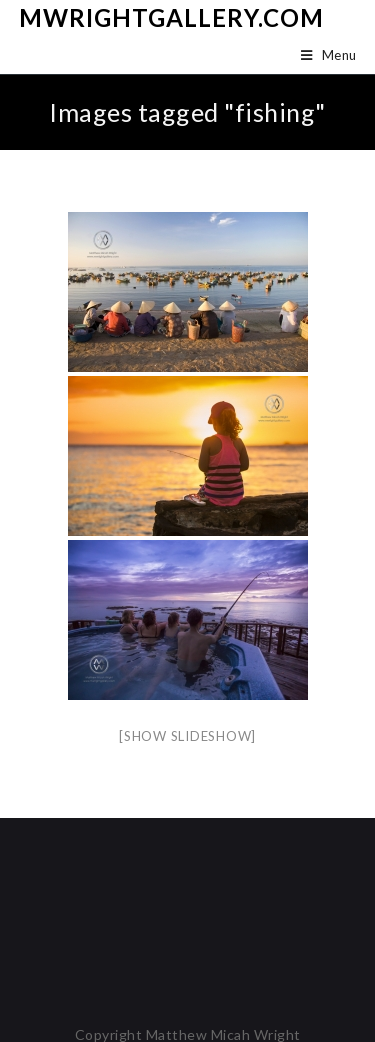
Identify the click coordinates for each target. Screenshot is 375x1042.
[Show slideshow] (187, 736)
